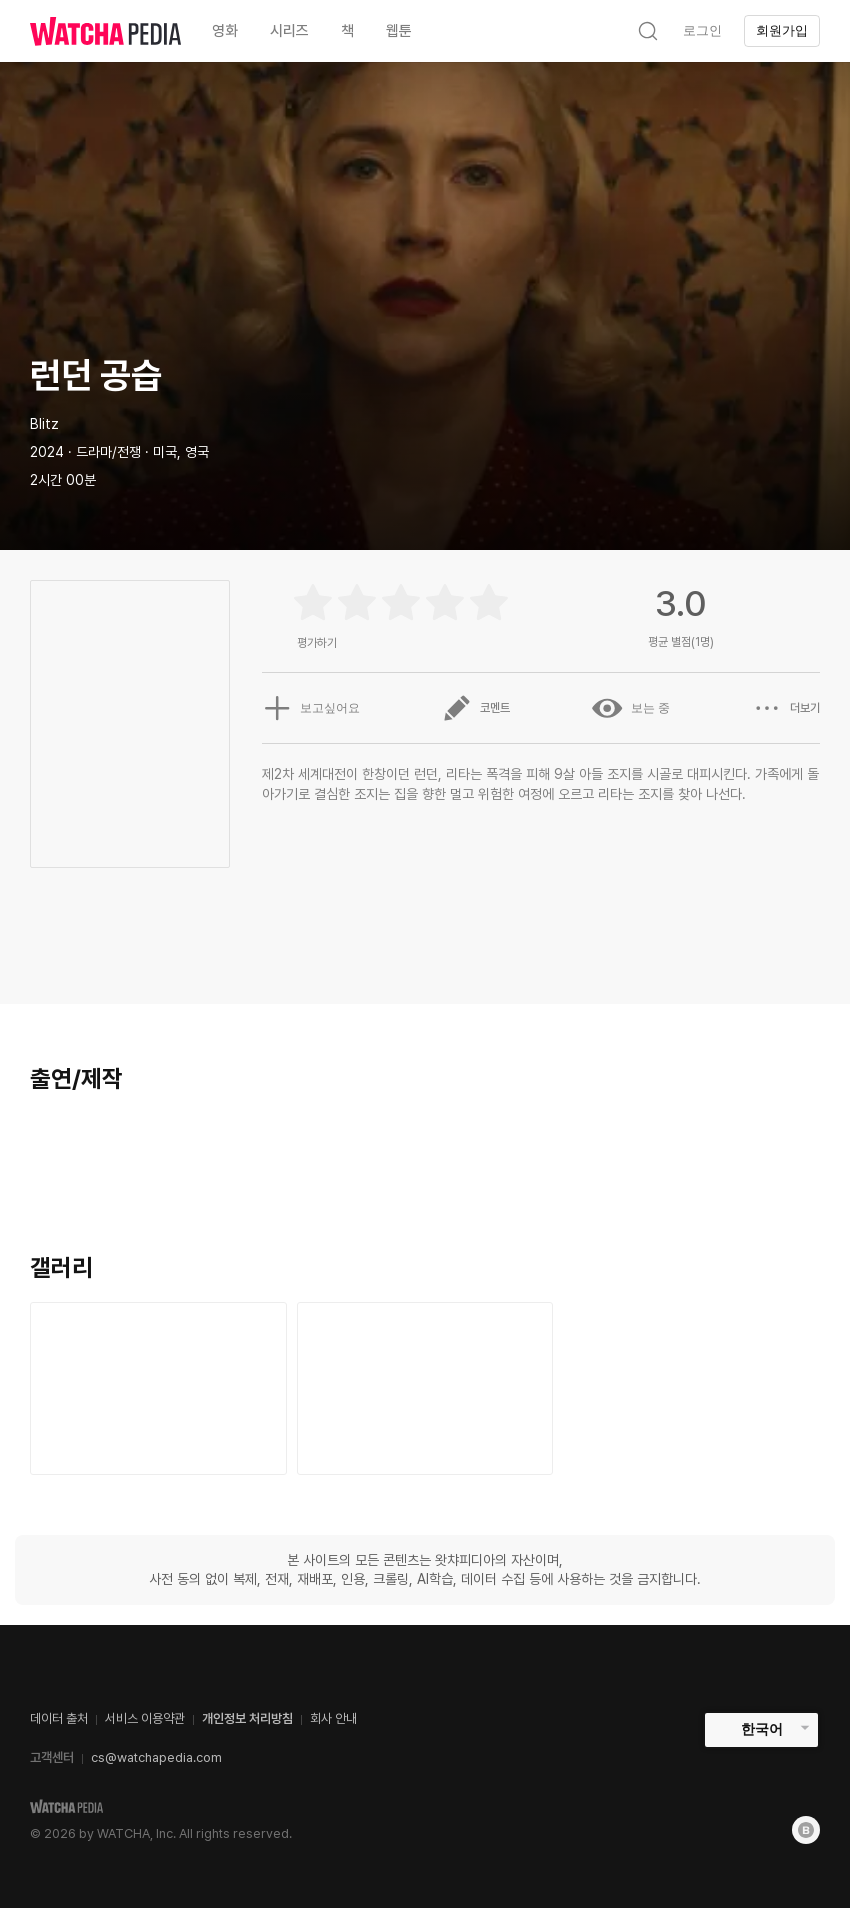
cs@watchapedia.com (156, 1757)
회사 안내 (333, 1718)
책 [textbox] (347, 31)
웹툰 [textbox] (399, 31)
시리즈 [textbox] (289, 31)
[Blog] (806, 1830)
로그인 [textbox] (702, 30)
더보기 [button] (786, 708)
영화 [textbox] (225, 31)
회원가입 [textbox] (782, 30)
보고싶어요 (311, 708)
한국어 (762, 1729)
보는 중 (631, 708)
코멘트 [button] (476, 708)
